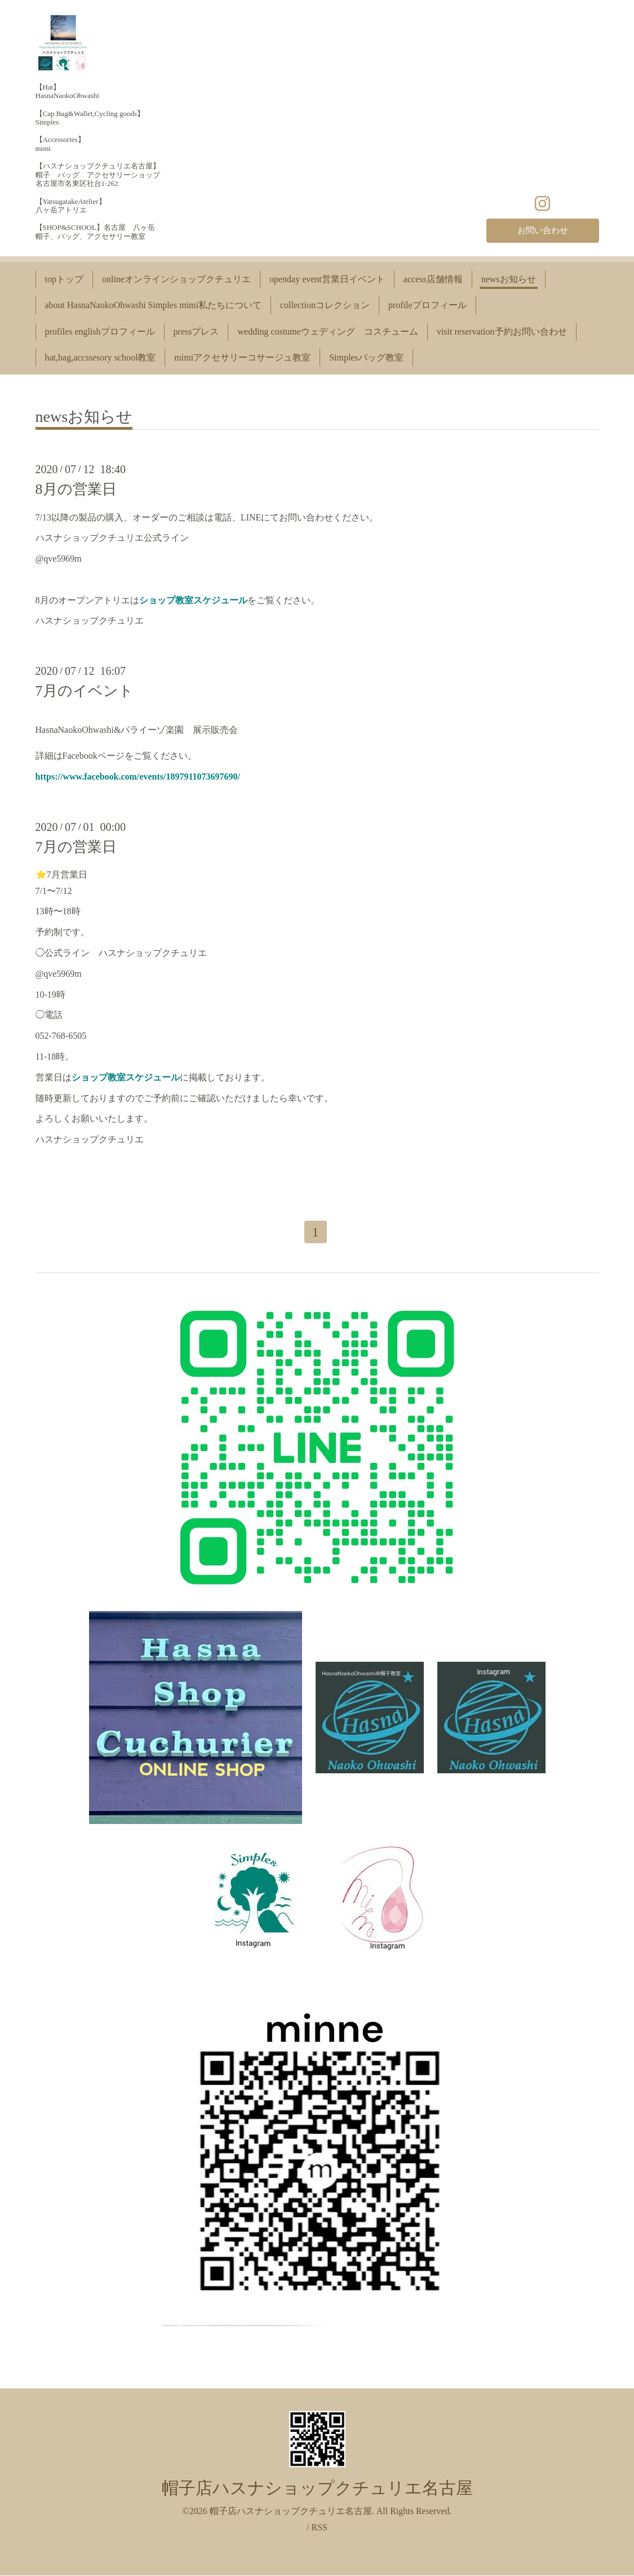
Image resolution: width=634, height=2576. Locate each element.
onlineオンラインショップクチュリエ (176, 279)
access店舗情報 (433, 279)
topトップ (64, 279)
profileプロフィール (427, 305)
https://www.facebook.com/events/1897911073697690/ (138, 776)
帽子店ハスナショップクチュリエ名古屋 (317, 2489)
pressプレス (196, 331)
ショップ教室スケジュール (193, 600)
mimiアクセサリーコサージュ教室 (242, 357)
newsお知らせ (508, 279)
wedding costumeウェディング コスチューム (327, 331)
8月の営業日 (76, 489)
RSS (319, 2528)
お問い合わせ (543, 229)
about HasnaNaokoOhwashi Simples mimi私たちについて (153, 305)
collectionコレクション (325, 305)
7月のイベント (85, 691)
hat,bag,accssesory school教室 (100, 357)
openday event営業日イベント (327, 279)
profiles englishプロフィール (100, 331)
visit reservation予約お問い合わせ (502, 331)
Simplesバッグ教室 (366, 357)
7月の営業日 (76, 847)
